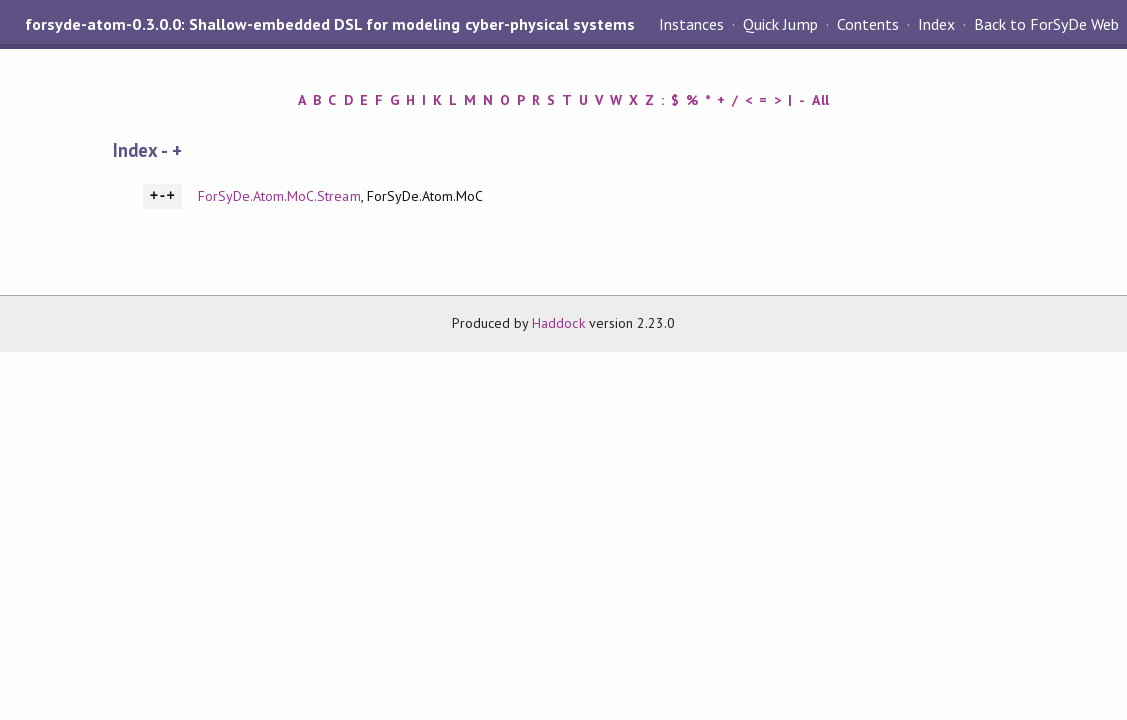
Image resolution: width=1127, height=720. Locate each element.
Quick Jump (780, 24)
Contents (868, 24)
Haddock (558, 323)
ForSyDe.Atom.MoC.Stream (279, 196)
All (820, 100)
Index (936, 24)
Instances (691, 24)
